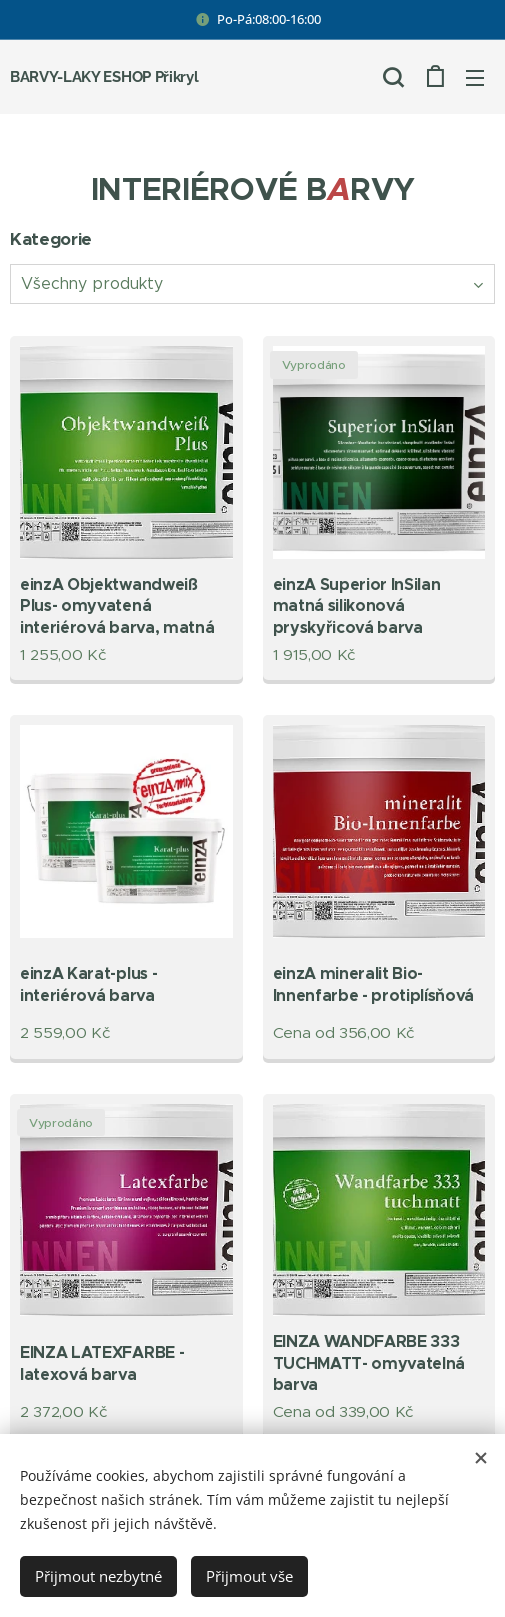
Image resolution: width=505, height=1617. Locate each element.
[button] (393, 77)
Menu (475, 78)
